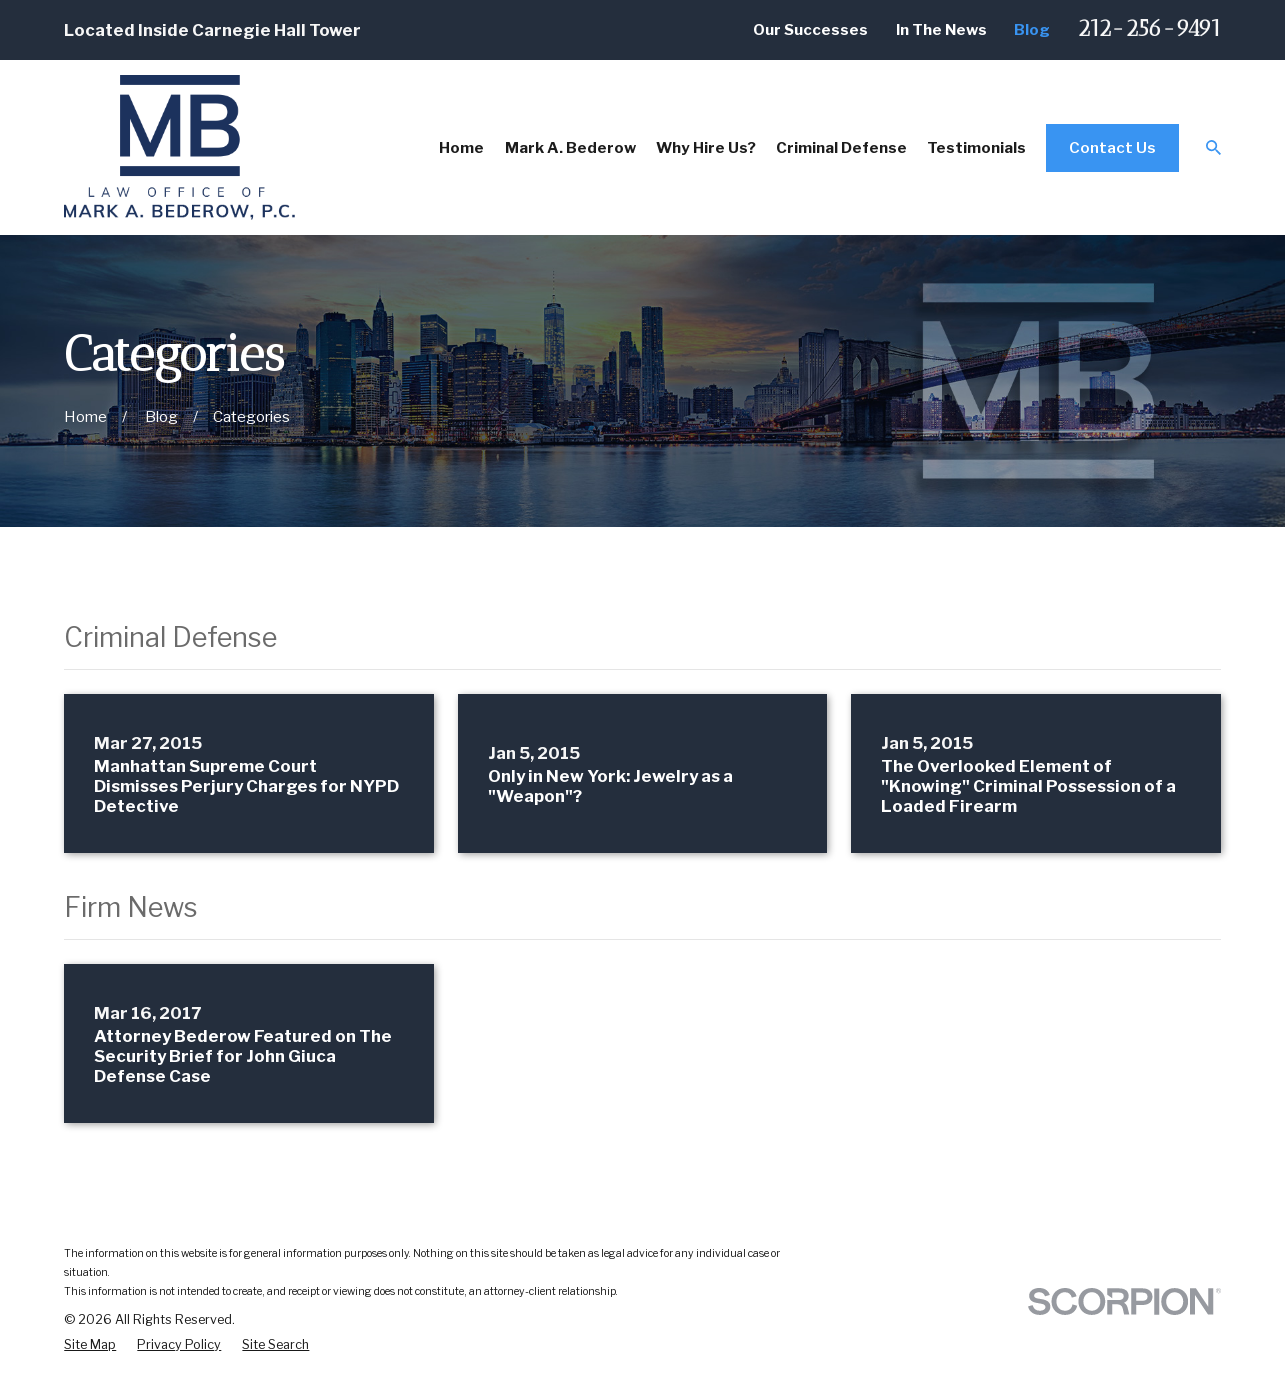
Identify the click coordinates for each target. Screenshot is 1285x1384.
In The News (941, 29)
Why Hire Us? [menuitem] (706, 147)
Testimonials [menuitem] (976, 147)
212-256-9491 (1149, 28)
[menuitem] (90, 1344)
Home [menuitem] (461, 147)
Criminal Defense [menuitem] (841, 147)
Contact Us (1112, 147)
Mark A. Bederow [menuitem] (570, 147)
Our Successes (810, 29)
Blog (1032, 29)
